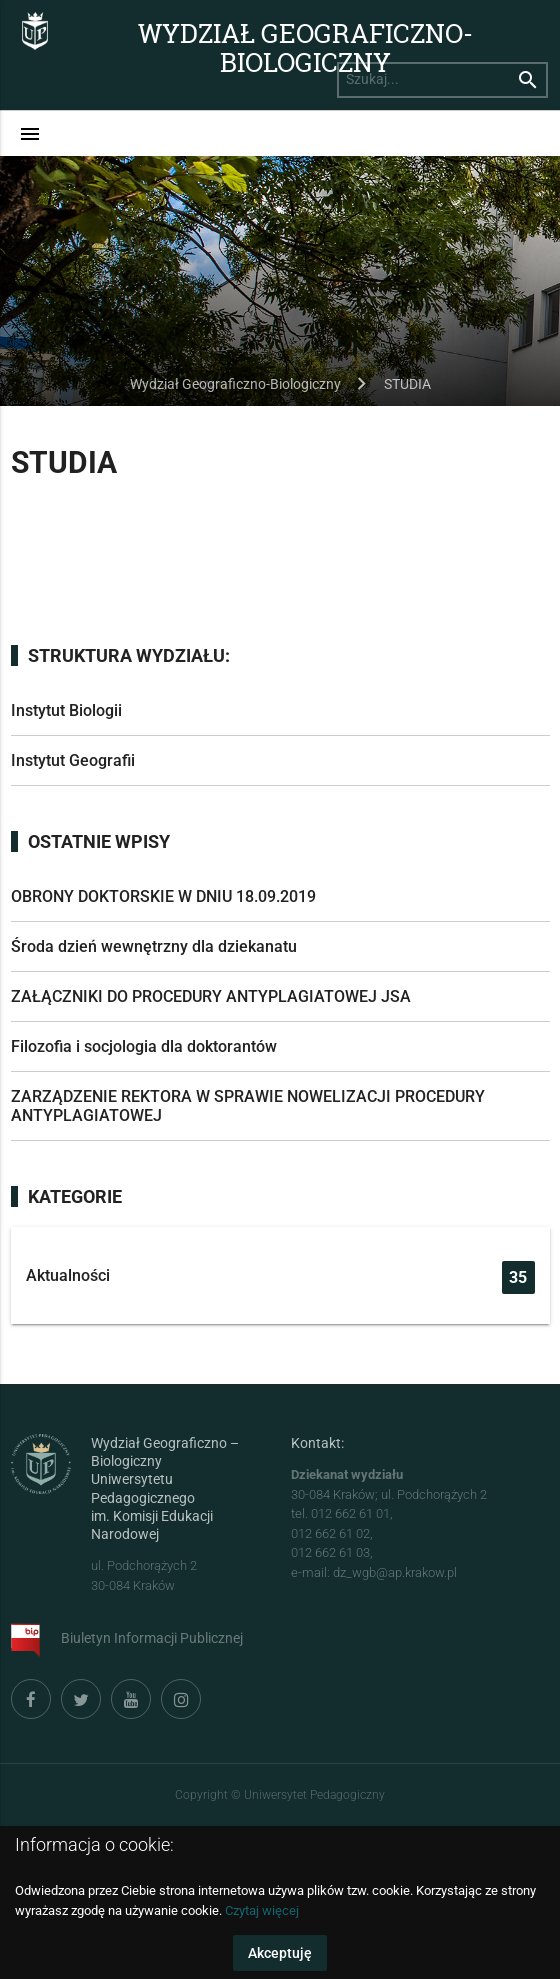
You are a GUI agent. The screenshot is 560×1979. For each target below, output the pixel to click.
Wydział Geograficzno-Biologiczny (305, 46)
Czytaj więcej (262, 1910)
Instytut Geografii (73, 760)
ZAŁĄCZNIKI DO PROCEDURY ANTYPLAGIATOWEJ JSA (211, 996)
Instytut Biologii (66, 710)
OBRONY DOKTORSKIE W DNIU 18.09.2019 (163, 896)
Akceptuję (280, 1953)
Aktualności (280, 1277)
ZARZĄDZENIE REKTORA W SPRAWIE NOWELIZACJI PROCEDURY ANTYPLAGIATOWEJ (248, 1106)
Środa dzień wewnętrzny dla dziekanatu (154, 946)
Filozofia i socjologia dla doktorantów (144, 1046)
